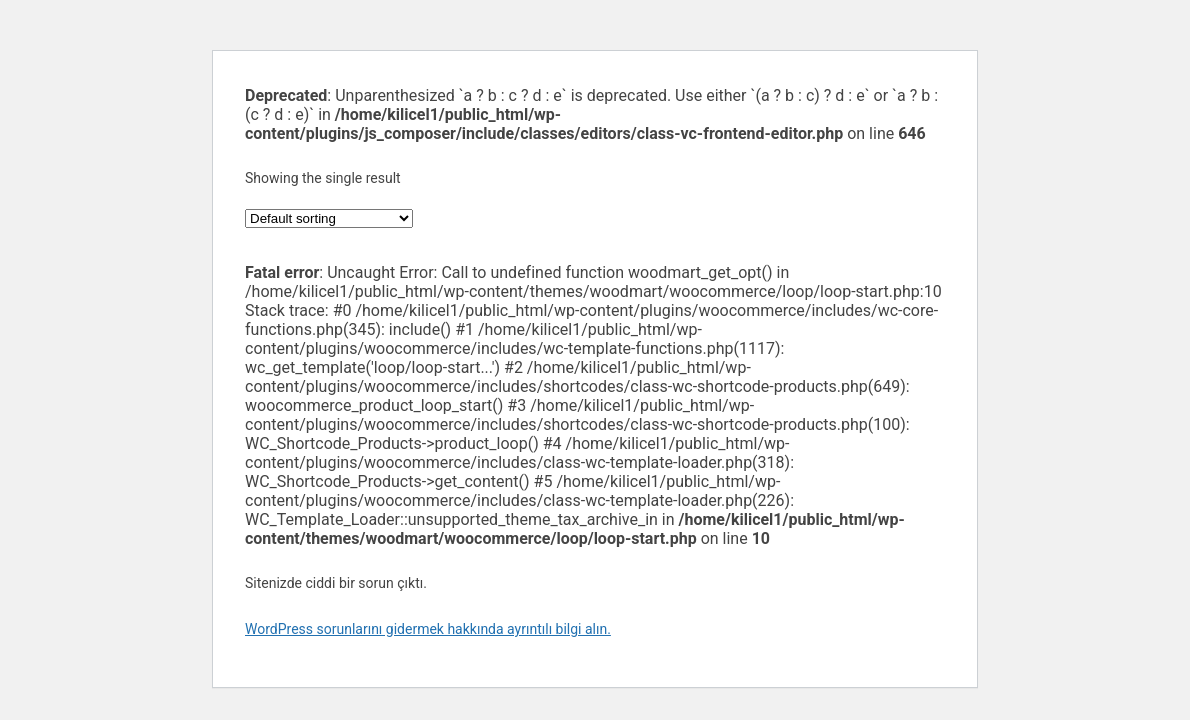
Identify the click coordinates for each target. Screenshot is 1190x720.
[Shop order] (329, 218)
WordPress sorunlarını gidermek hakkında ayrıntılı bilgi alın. (428, 629)
